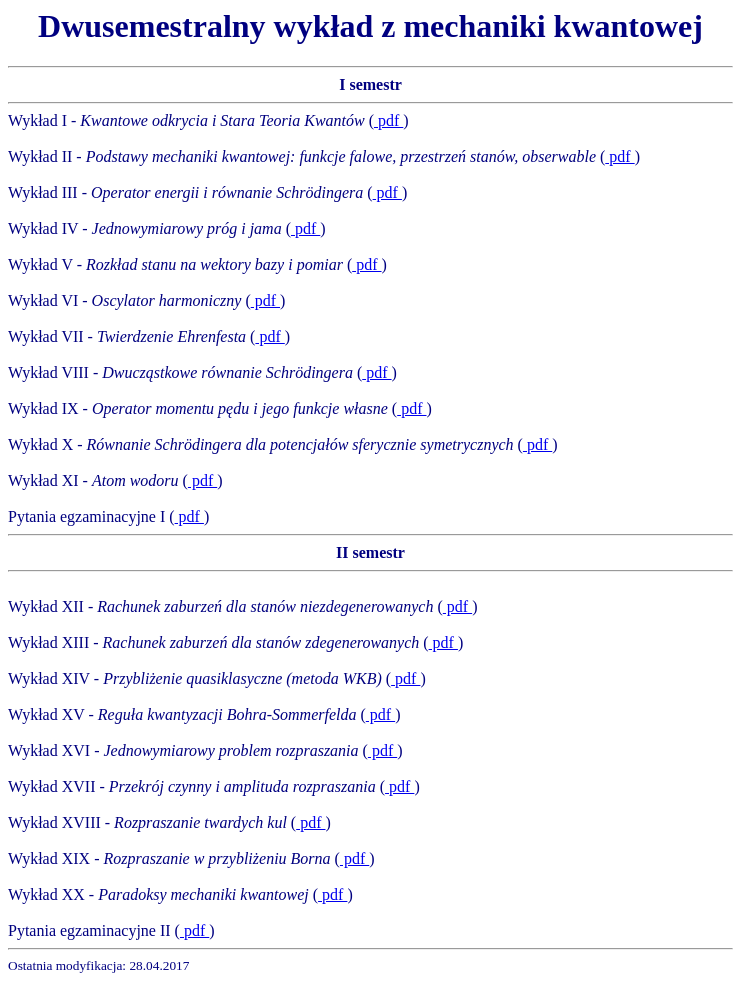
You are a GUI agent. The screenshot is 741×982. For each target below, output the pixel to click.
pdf (388, 120)
